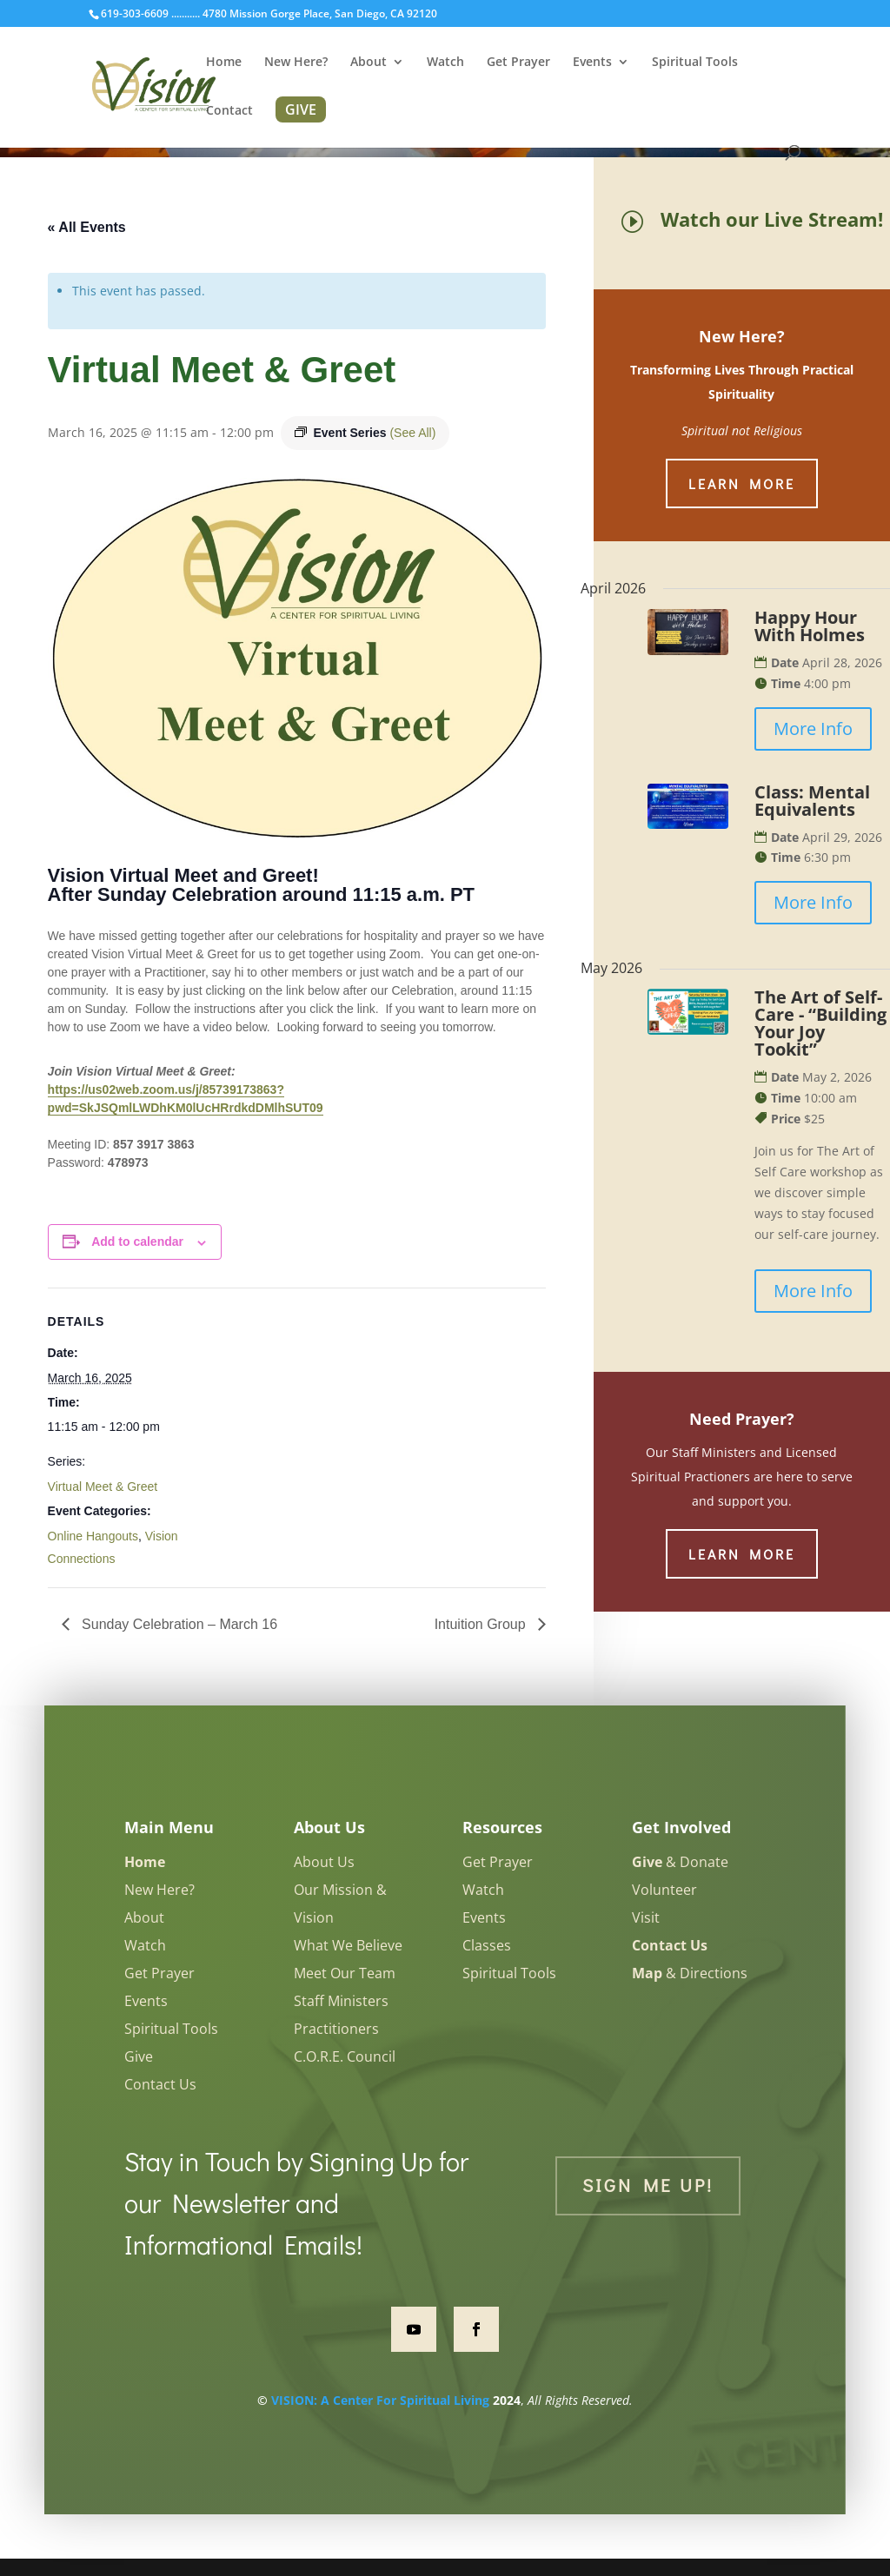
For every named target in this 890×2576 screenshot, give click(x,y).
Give (138, 2056)
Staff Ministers (341, 2000)
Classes (486, 1945)
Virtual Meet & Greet (103, 1486)
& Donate (680, 1861)
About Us (324, 1861)
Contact (229, 111)
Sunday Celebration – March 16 (177, 1624)
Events (592, 63)
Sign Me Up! (648, 2185)
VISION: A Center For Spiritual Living (380, 2400)
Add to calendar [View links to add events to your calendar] (137, 1241)
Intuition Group (482, 1624)
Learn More (741, 483)
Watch (445, 63)
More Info (813, 728)
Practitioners (336, 2028)
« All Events (87, 227)
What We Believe (348, 1945)
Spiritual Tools (695, 63)
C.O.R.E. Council (344, 2056)
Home (224, 63)
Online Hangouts (93, 1536)
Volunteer (664, 1889)
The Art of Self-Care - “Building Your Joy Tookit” (820, 1023)
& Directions (689, 1973)
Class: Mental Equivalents (812, 800)
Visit (646, 1917)
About (368, 63)
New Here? (296, 63)
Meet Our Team (344, 1973)
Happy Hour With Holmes (809, 626)
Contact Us (160, 2084)
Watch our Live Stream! (772, 219)
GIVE (300, 109)
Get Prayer (518, 63)
